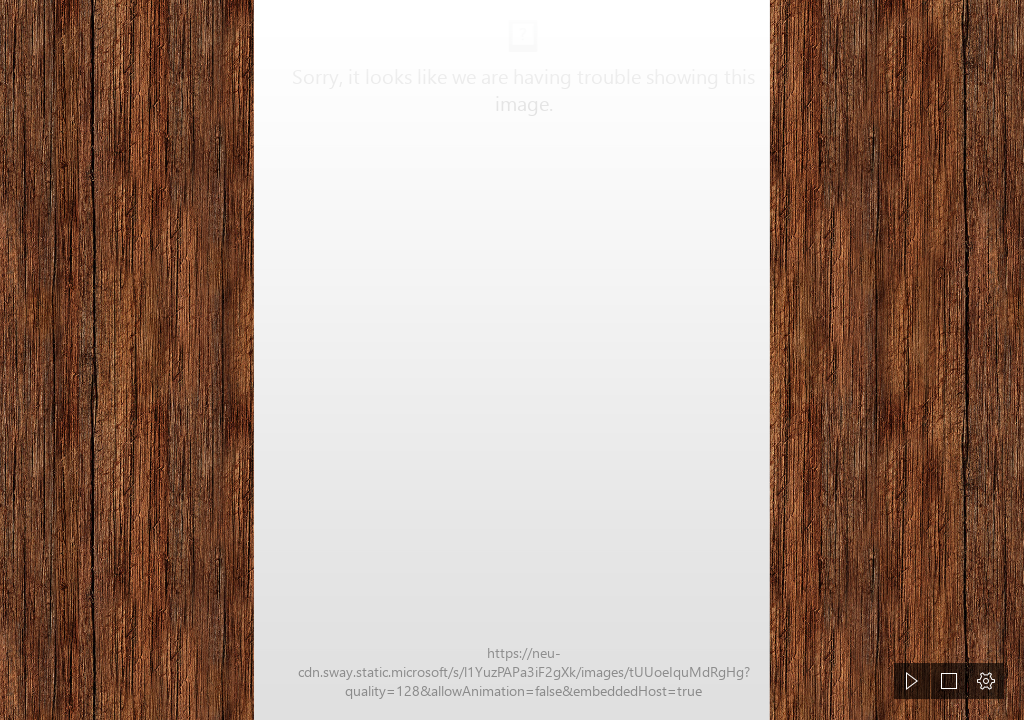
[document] (512, 360)
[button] (912, 681)
